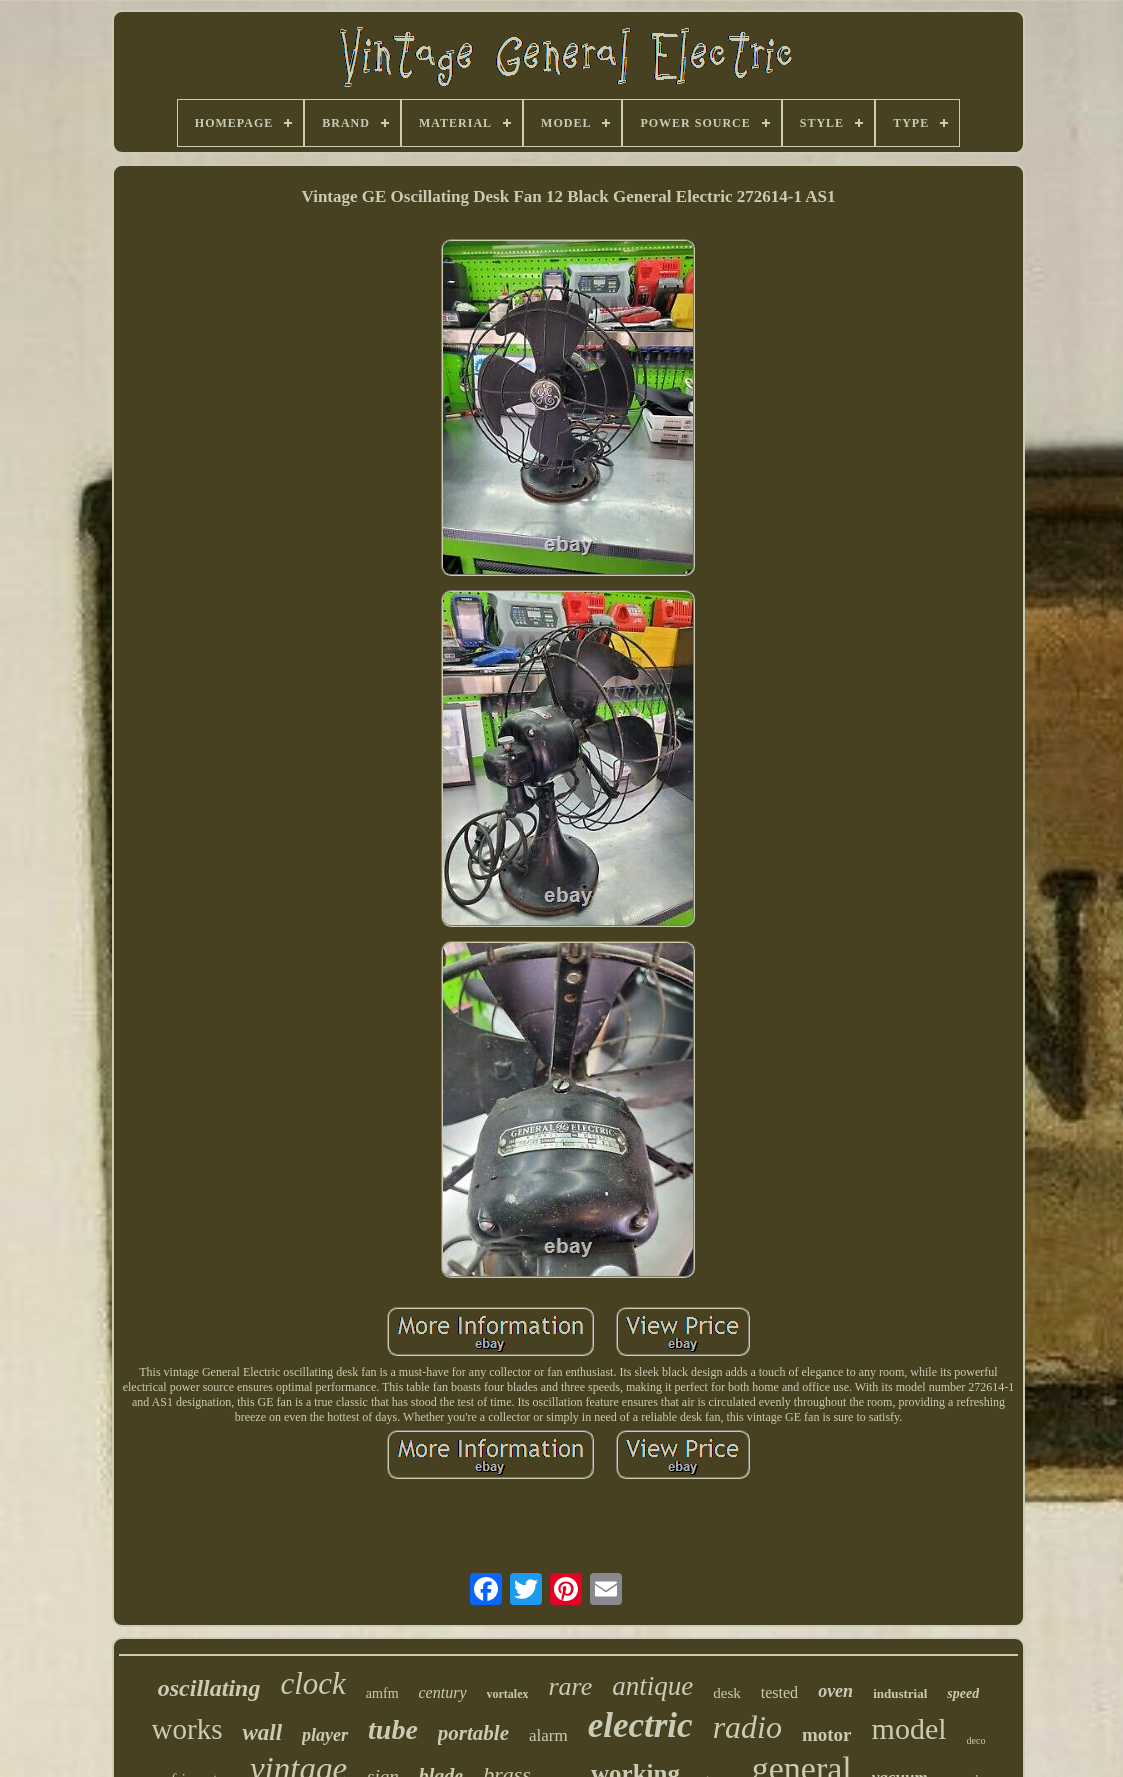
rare (570, 1686)
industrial (900, 1693)
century (443, 1692)
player (325, 1735)
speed (963, 1693)
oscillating (209, 1688)
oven (835, 1691)
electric (640, 1725)
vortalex (508, 1694)
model (909, 1728)
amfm (382, 1693)
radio (747, 1727)
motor (827, 1734)
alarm (548, 1735)
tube (393, 1729)
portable (473, 1733)
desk (727, 1693)
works (187, 1729)
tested (779, 1692)
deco (976, 1740)
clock (312, 1683)
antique (652, 1686)
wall (262, 1732)
